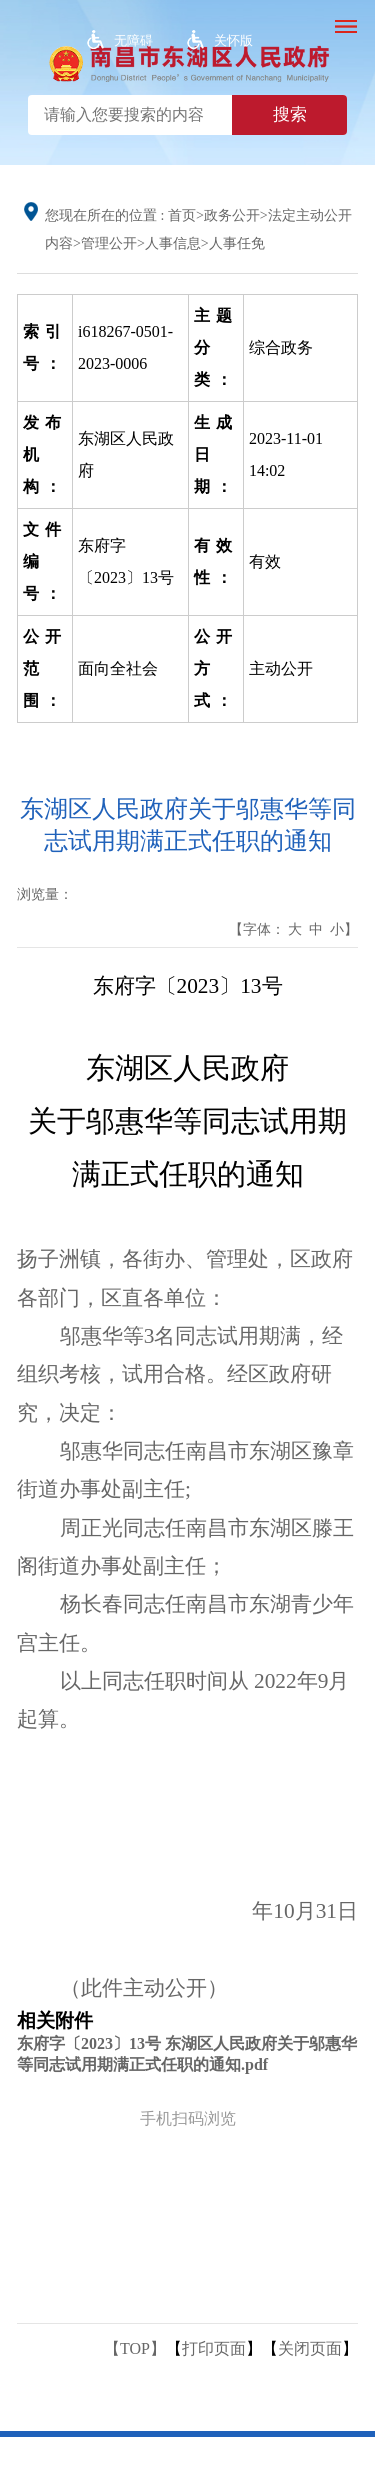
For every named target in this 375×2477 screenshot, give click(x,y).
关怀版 (233, 40)
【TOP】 (135, 2348)
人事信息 (173, 243)
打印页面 (214, 2348)
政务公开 (232, 215)
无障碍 (133, 40)
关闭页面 (310, 2348)
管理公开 (109, 243)
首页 (182, 215)
